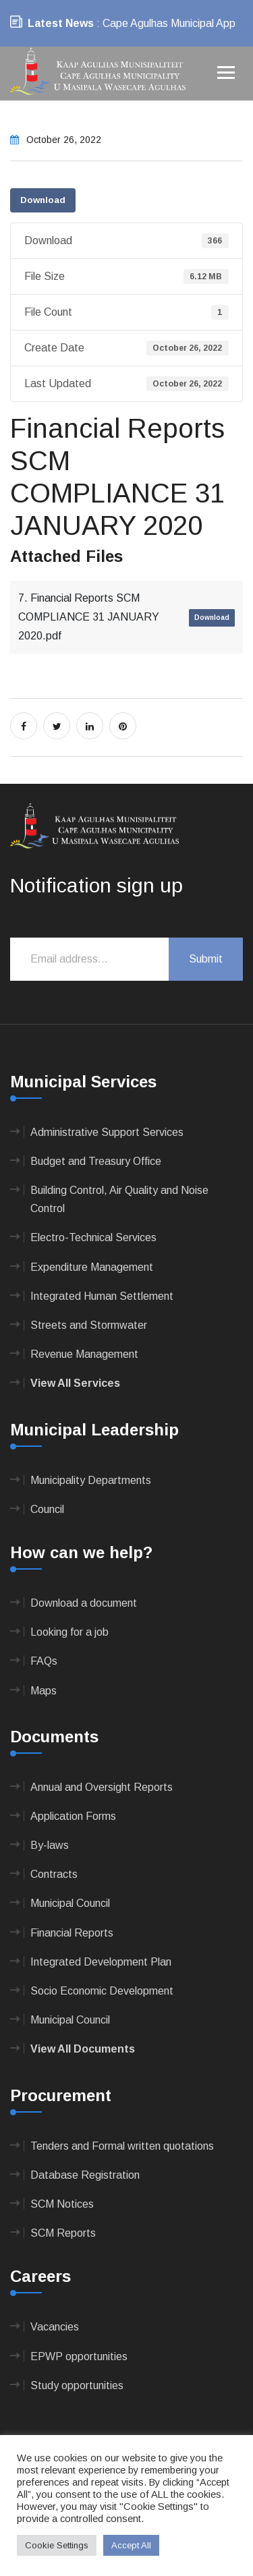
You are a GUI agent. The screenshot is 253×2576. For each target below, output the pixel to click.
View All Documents (82, 2049)
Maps (43, 1690)
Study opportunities (76, 2385)
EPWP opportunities (79, 2356)
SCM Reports (63, 2233)
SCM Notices (62, 2204)
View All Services (75, 1383)
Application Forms (73, 1816)
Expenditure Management (91, 1267)
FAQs (43, 1661)
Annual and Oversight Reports (101, 1787)
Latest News (61, 23)
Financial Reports (71, 1933)
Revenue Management (84, 1354)
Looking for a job (69, 1632)
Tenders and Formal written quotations (122, 2146)
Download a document (83, 1603)
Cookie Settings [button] (56, 2545)
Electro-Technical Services (93, 1237)
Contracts (54, 1874)
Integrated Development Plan (100, 1962)
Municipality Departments (90, 1480)
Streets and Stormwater (88, 1325)
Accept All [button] (131, 2545)
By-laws (49, 1845)
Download (42, 200)
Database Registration (85, 2175)
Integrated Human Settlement (101, 1296)
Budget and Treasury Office (95, 1161)
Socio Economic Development (101, 1991)
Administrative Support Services (107, 1132)
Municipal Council (70, 1903)
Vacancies (54, 2326)
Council (47, 1509)
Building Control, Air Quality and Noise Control (119, 1199)
